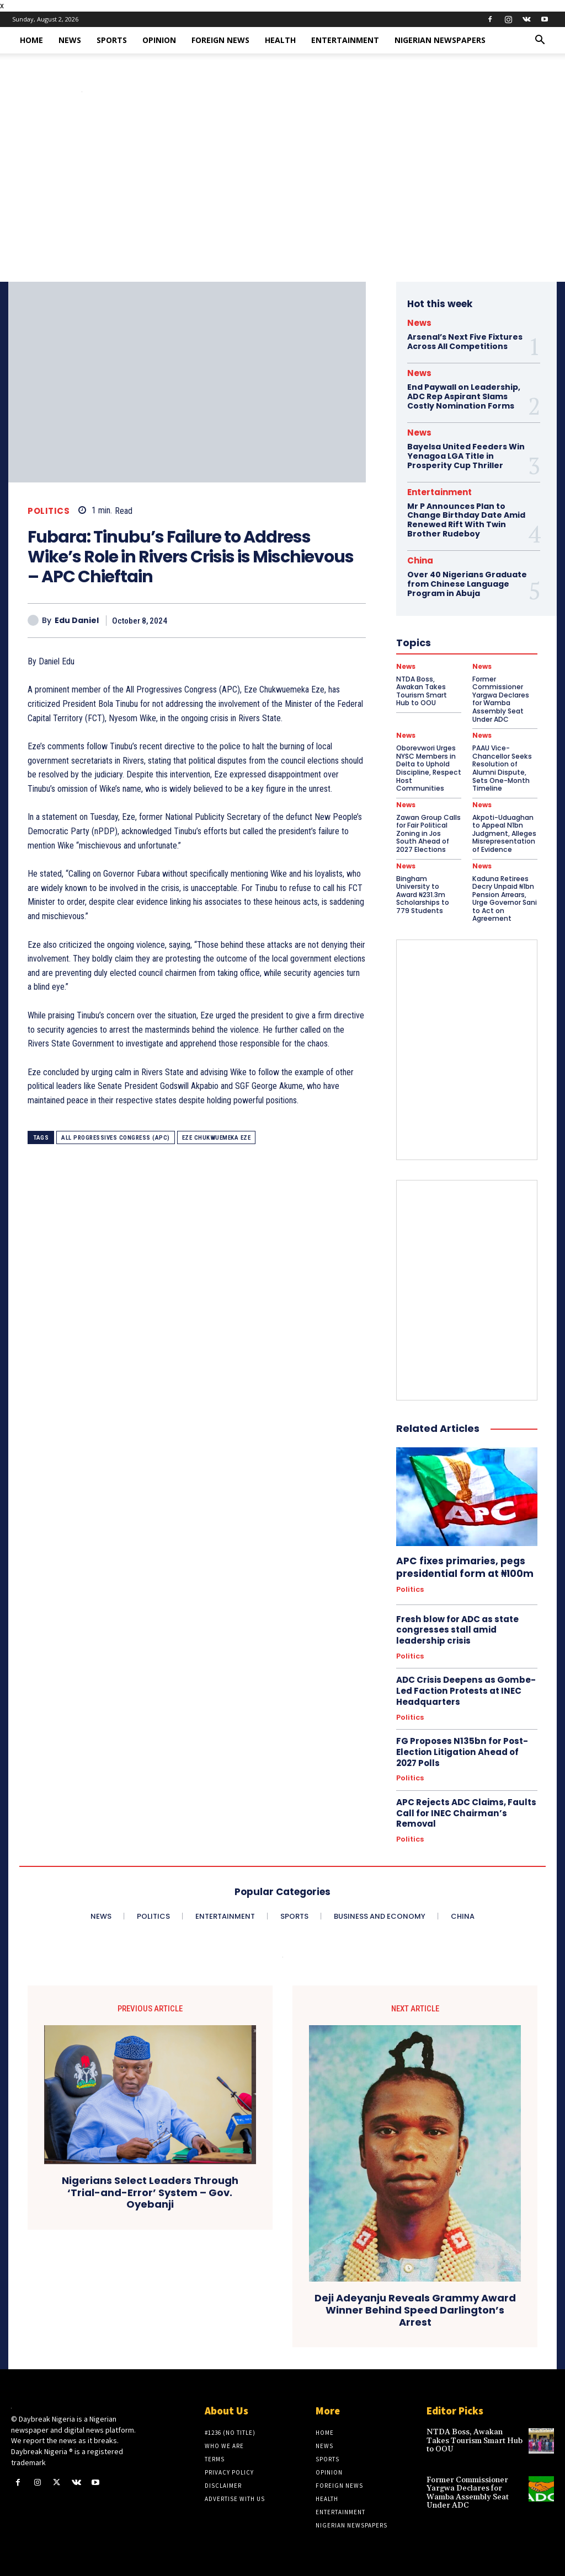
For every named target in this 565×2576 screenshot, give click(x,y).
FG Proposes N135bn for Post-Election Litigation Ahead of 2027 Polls (461, 1747)
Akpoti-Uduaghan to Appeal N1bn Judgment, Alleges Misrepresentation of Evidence (504, 831)
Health (280, 40)
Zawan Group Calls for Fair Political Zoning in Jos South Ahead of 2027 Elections (428, 831)
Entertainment (345, 40)
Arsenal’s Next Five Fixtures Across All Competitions (465, 341)
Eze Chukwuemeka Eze (216, 1137)
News (69, 40)
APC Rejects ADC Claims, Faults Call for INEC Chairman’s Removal (466, 1808)
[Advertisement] (282, 199)
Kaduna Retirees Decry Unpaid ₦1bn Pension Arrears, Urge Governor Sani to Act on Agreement (504, 895)
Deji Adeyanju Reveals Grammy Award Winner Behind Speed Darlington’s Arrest (415, 2305)
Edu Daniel (77, 620)
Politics (49, 511)
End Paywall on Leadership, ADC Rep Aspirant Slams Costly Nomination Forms (463, 396)
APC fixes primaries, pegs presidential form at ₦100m (462, 1564)
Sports (112, 40)
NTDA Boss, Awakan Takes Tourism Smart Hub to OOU (475, 2436)
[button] (539, 41)
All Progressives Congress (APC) (115, 1137)
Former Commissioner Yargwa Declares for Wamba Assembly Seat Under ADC (468, 2487)
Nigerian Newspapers (440, 40)
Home (31, 40)
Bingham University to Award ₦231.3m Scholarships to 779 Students (422, 892)
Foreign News (220, 40)
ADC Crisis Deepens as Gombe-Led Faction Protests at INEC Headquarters (465, 1687)
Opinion (159, 40)
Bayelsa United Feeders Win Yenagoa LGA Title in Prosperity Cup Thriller (466, 455)
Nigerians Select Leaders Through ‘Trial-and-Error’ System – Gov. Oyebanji (150, 2188)
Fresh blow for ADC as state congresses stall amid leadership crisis (457, 1626)
